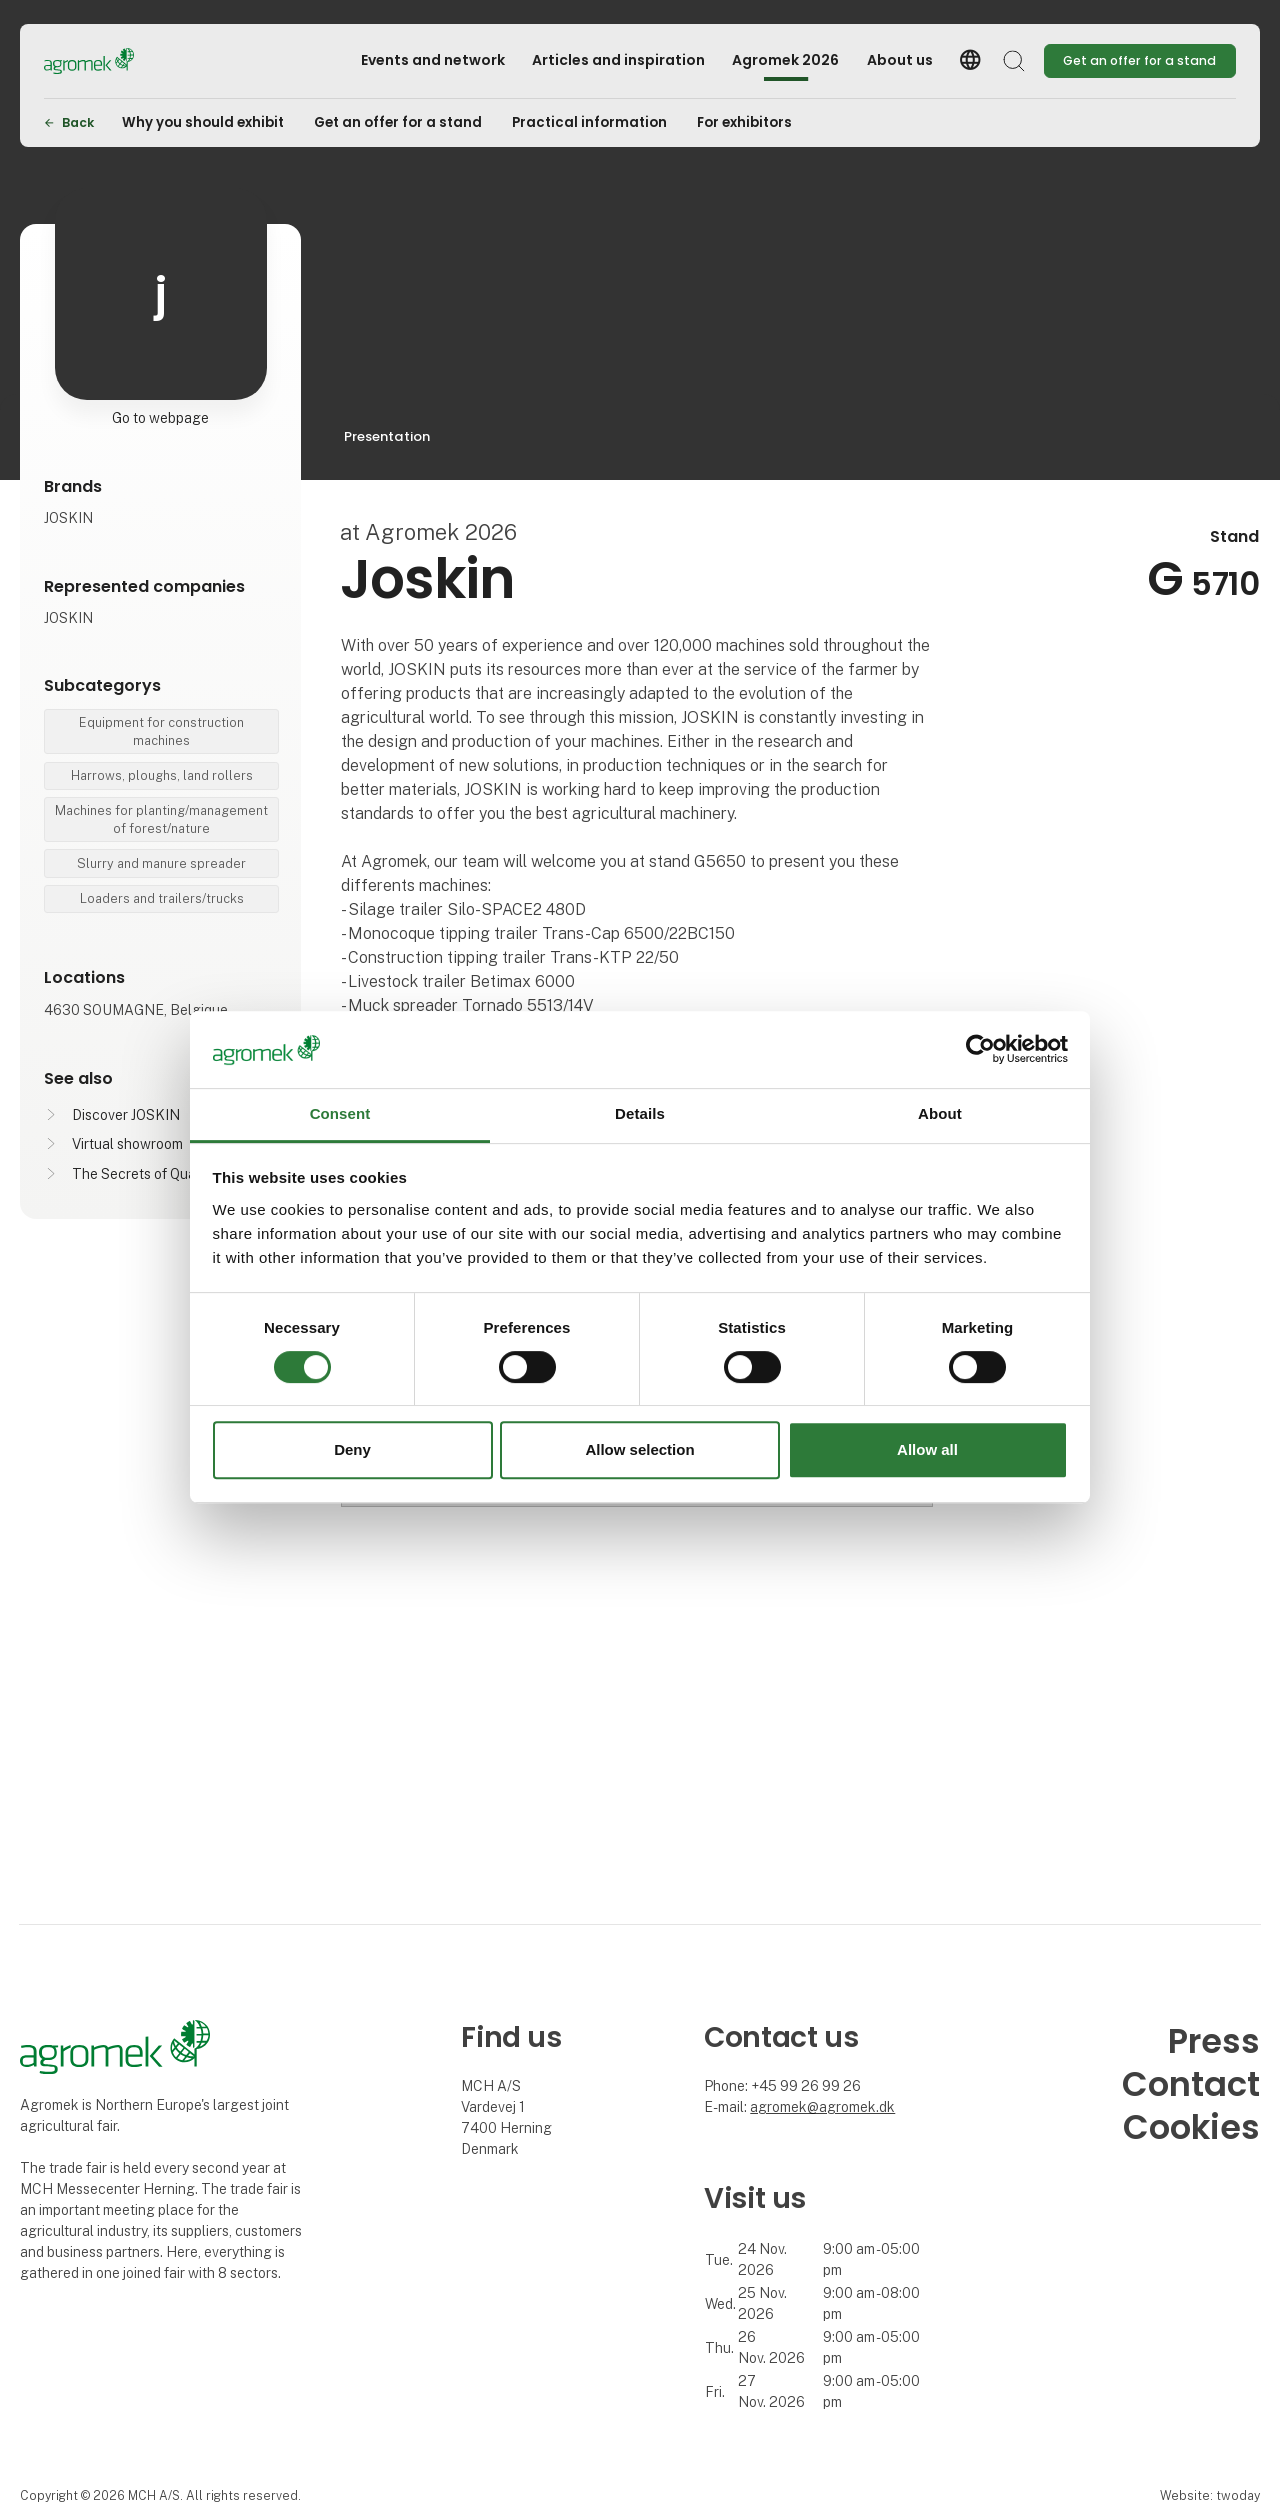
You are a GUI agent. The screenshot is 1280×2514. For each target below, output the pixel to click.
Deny (352, 1449)
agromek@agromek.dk (822, 2107)
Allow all (927, 1449)
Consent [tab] (340, 1113)
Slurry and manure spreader (161, 863)
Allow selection (639, 1449)
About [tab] (940, 1113)
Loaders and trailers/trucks (162, 898)
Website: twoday (1210, 2495)
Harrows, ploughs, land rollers (162, 775)
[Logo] (124, 61)
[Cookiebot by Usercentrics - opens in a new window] (980, 1050)
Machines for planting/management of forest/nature (161, 819)
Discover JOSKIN (126, 1115)
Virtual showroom (127, 1144)
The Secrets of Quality (143, 1174)
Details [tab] (640, 1113)
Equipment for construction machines (161, 731)
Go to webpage (160, 418)
